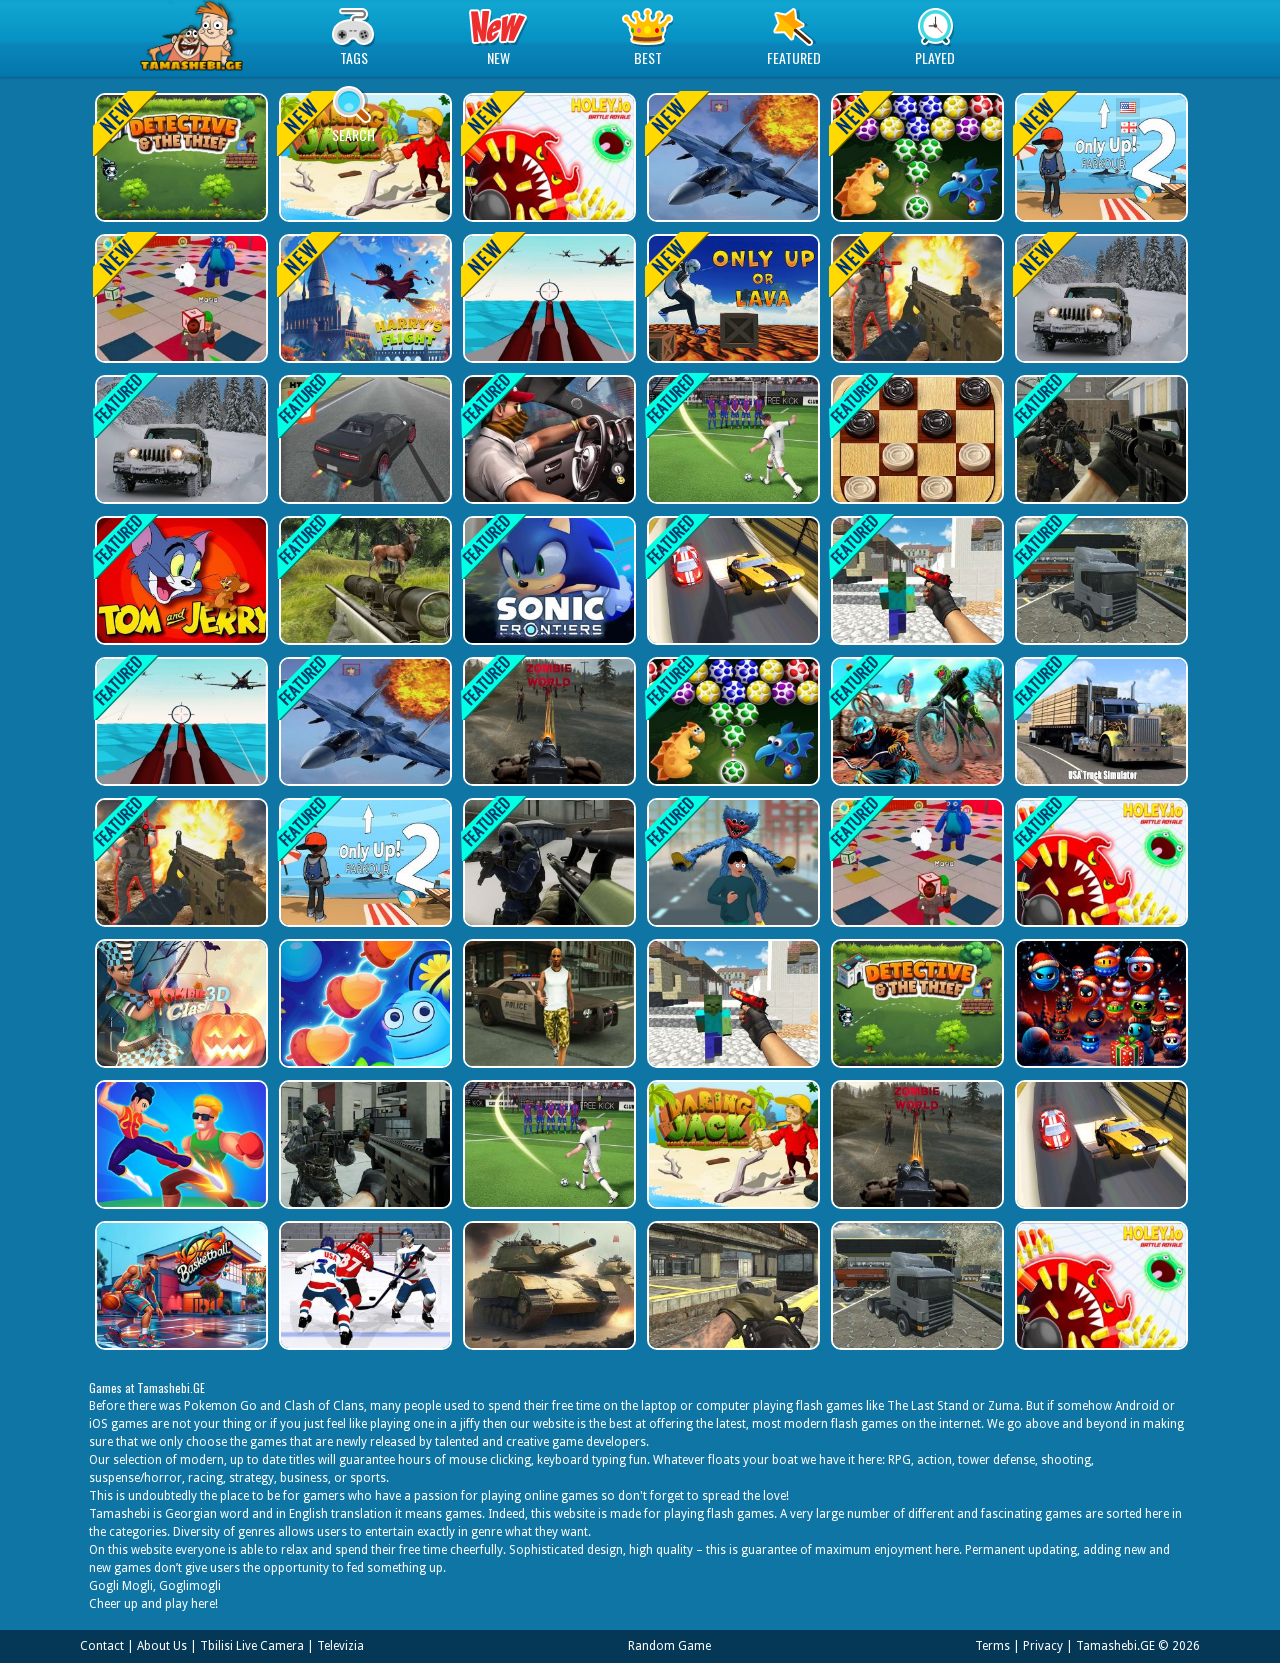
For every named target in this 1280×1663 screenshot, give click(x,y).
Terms (992, 1646)
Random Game (669, 1646)
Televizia (340, 1646)
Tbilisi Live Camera (252, 1646)
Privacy (1043, 1646)
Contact (102, 1646)
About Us (162, 1646)
